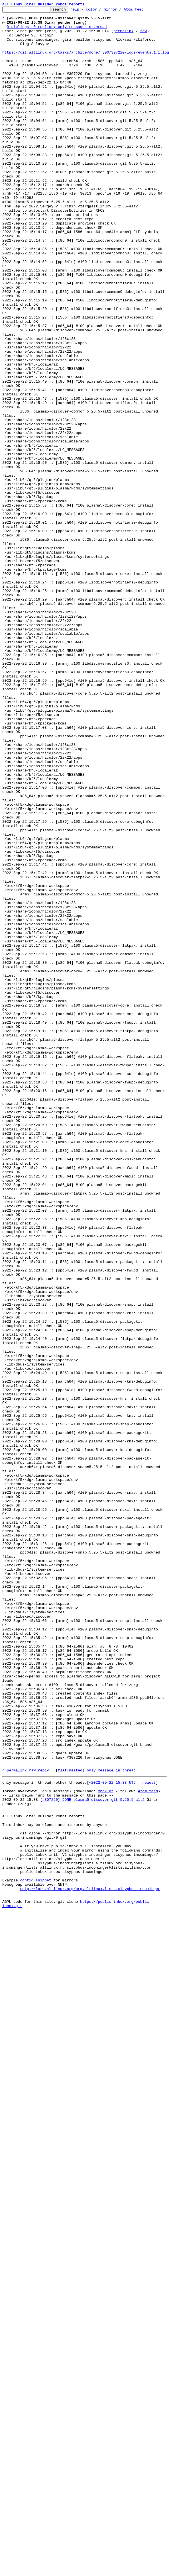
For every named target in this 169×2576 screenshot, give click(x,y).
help (83, 10)
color (100, 10)
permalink (123, 35)
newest (149, 2136)
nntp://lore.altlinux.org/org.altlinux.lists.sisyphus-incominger (90, 2262)
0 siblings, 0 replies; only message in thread (57, 30)
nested (75, 2123)
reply (43, 2123)
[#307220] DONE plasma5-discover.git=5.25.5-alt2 (92, 2156)
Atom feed (142, 10)
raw (143, 35)
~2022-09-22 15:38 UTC (112, 2136)
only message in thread (111, 2123)
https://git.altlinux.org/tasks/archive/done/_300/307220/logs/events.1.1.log (85, 61)
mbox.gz (105, 2146)
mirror (119, 10)
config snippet (35, 2251)
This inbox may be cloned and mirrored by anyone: (55, 2185)
